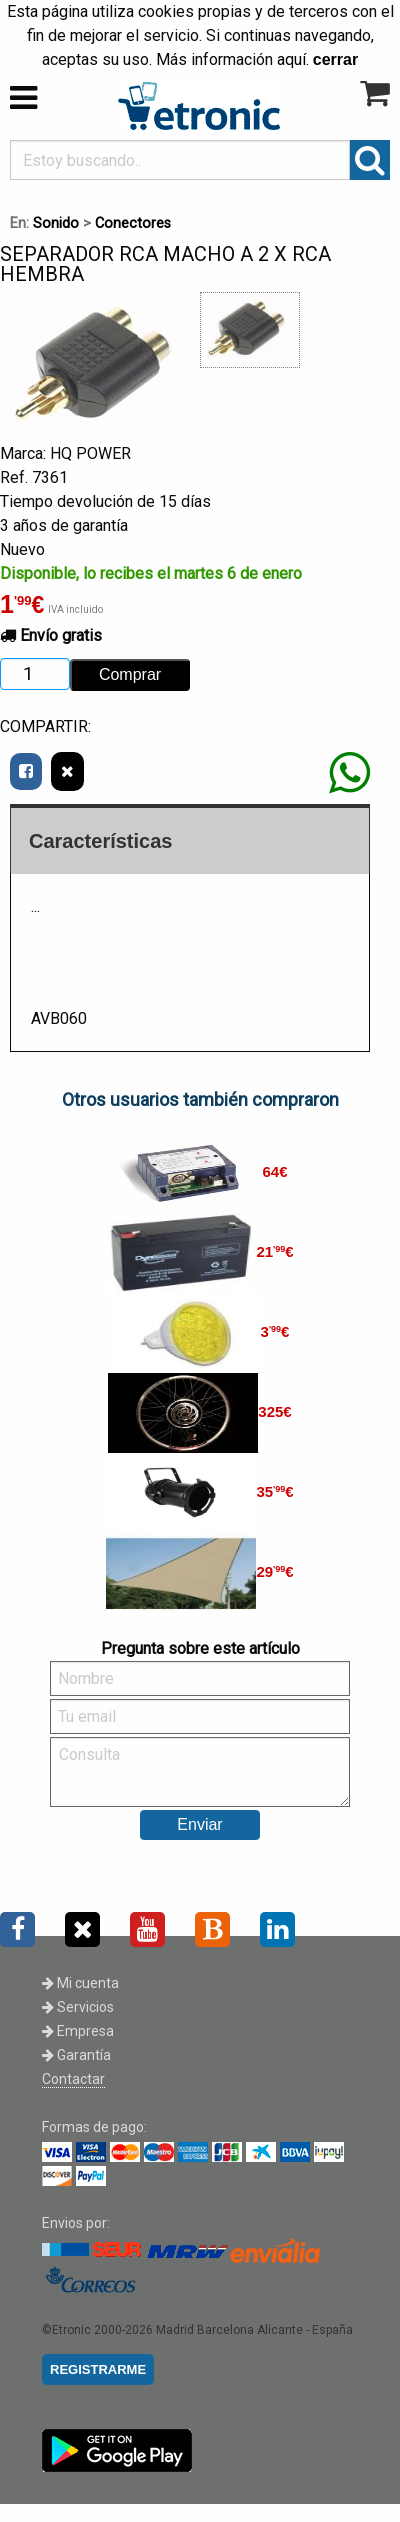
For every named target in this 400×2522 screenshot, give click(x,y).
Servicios (78, 2007)
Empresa (78, 2031)
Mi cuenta (80, 1983)
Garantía (76, 2055)
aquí (291, 59)
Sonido (56, 223)
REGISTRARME (98, 2369)
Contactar (73, 2079)
